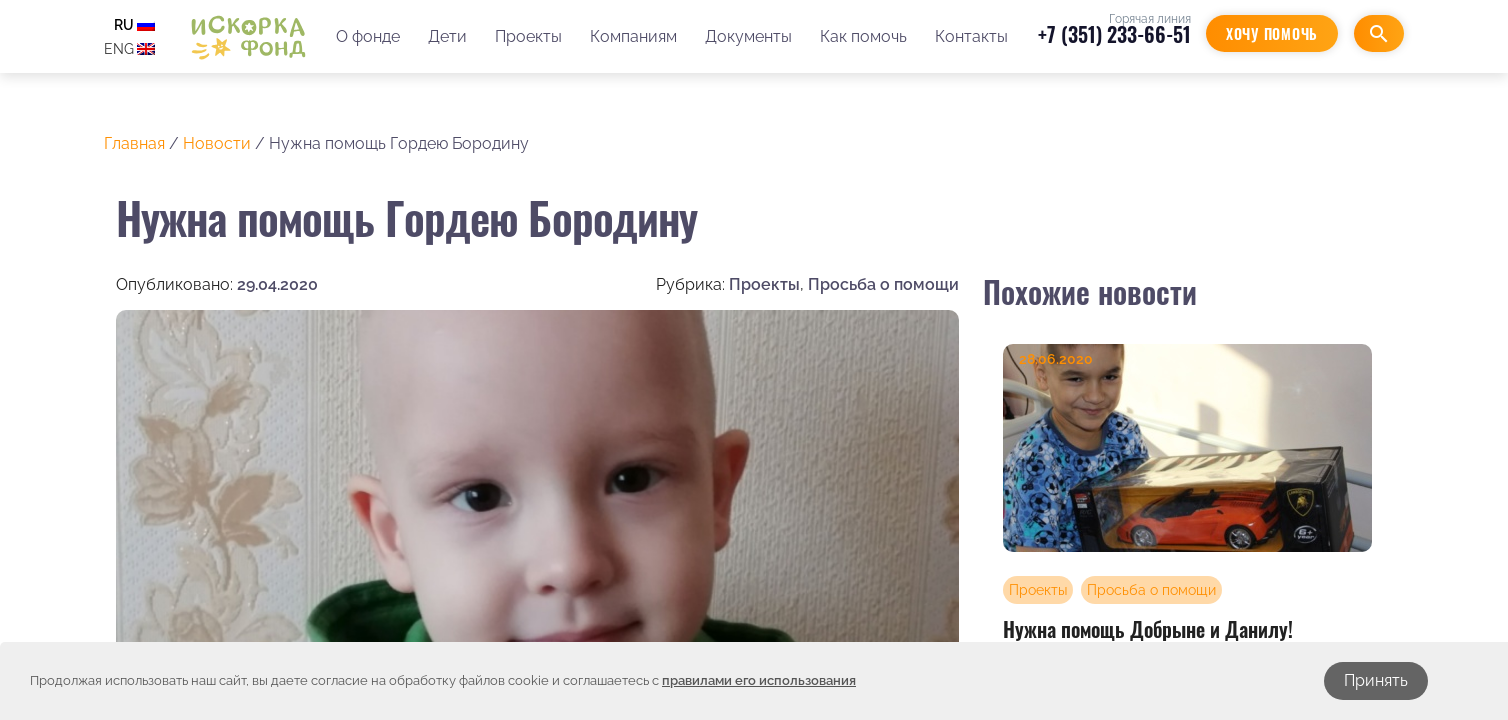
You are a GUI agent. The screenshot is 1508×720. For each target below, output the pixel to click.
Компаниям (633, 36)
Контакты (971, 36)
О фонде (368, 36)
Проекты (528, 36)
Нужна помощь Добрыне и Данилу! (1148, 629)
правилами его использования (759, 680)
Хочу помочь (1272, 33)
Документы (748, 36)
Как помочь (863, 36)
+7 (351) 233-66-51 (1114, 34)
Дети (447, 36)
